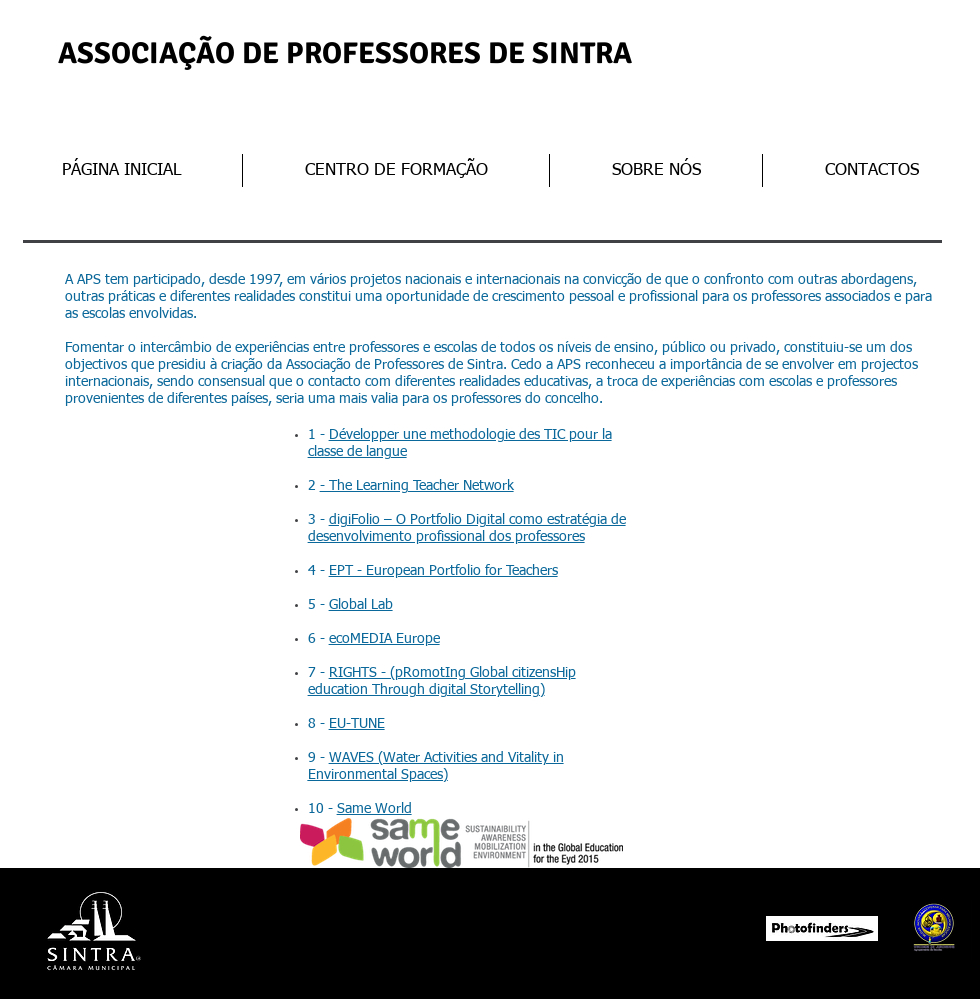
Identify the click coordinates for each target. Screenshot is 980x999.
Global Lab (361, 605)
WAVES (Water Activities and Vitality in (446, 758)
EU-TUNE (357, 724)
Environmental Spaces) (378, 775)
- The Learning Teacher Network (417, 486)
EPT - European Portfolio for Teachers (443, 571)
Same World (374, 809)
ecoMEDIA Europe (384, 639)
